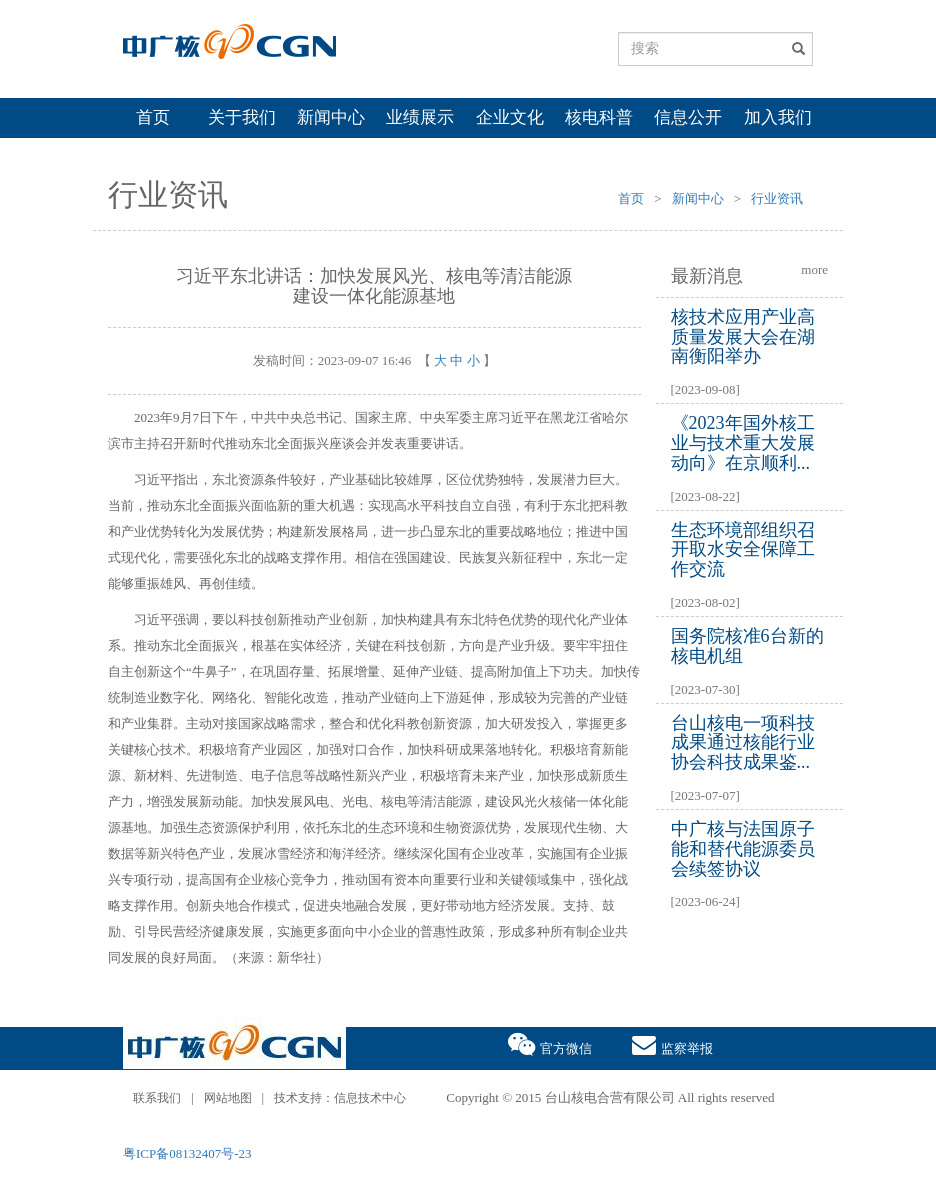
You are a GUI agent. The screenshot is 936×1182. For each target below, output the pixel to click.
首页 (153, 117)
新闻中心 (331, 117)
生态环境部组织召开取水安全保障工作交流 (743, 550)
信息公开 (688, 117)
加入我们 (778, 117)
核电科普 (599, 117)
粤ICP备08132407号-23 (187, 1153)
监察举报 (672, 1043)
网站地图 (228, 1098)
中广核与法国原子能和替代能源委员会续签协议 (743, 849)
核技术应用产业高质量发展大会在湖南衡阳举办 (743, 337)
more (814, 269)
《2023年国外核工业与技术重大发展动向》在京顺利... (743, 443)
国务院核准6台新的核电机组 (747, 646)
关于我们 (242, 117)
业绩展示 (420, 117)
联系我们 (157, 1098)
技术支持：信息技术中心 (340, 1098)
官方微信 (550, 1043)
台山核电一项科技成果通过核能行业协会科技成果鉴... (743, 743)
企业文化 (510, 117)
